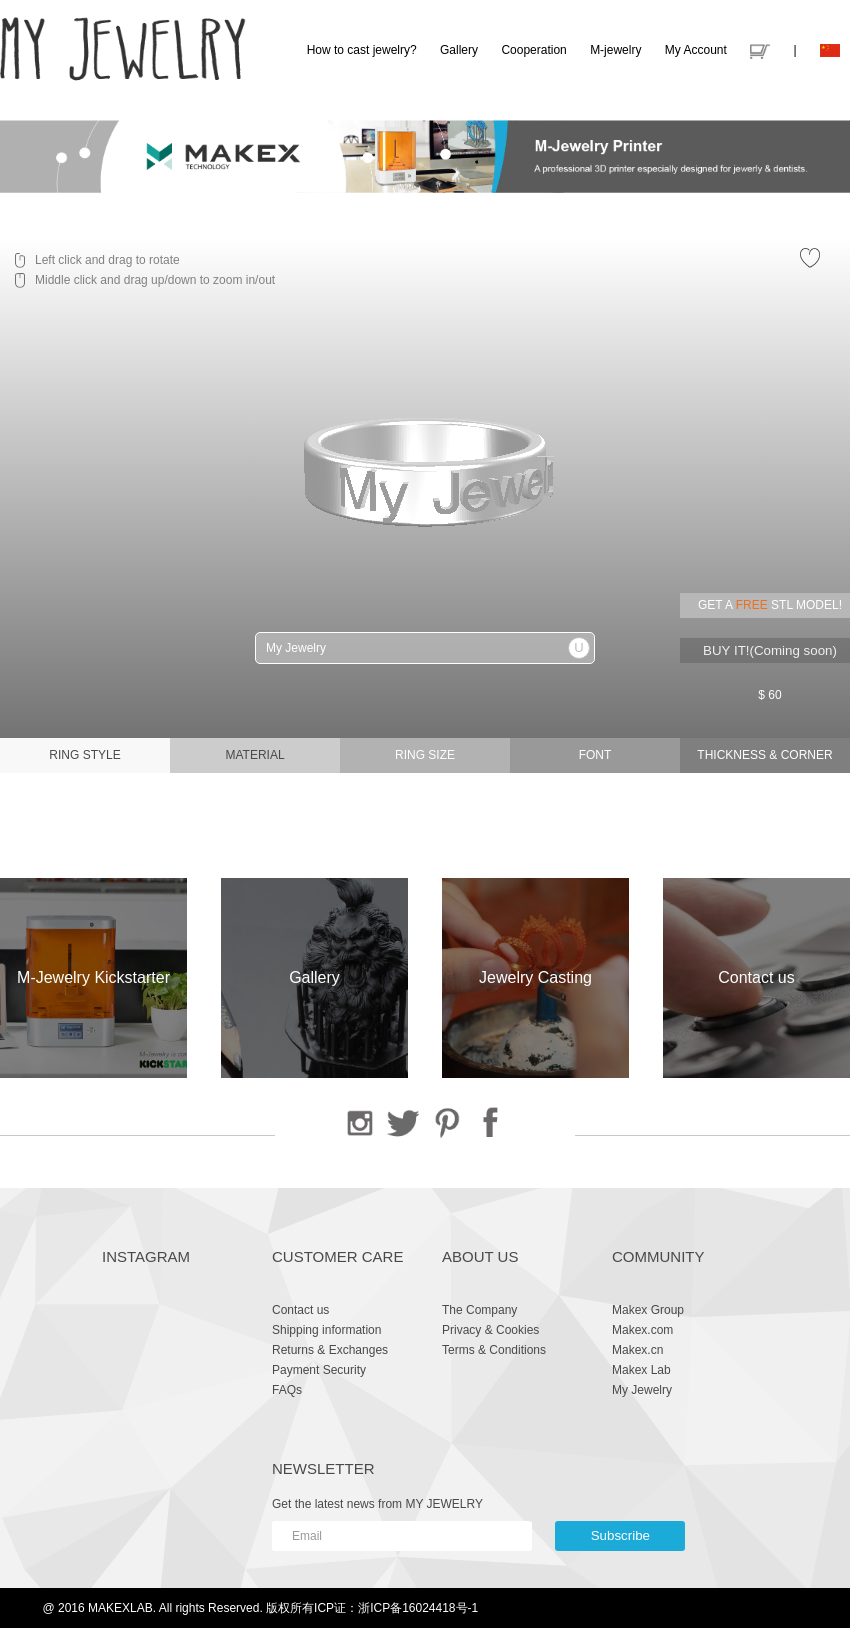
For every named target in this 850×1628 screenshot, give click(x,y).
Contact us (300, 1310)
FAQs (287, 1390)
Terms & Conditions (494, 1350)
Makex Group (648, 1310)
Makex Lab (641, 1370)
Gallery (459, 50)
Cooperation (533, 50)
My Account (696, 50)
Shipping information (326, 1330)
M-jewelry (615, 50)
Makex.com (642, 1330)
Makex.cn (637, 1350)
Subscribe (620, 1535)
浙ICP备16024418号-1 (418, 1608)
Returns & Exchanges (330, 1350)
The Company (479, 1310)
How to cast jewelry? (362, 50)
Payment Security (319, 1370)
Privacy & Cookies (490, 1330)
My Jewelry (642, 1390)
